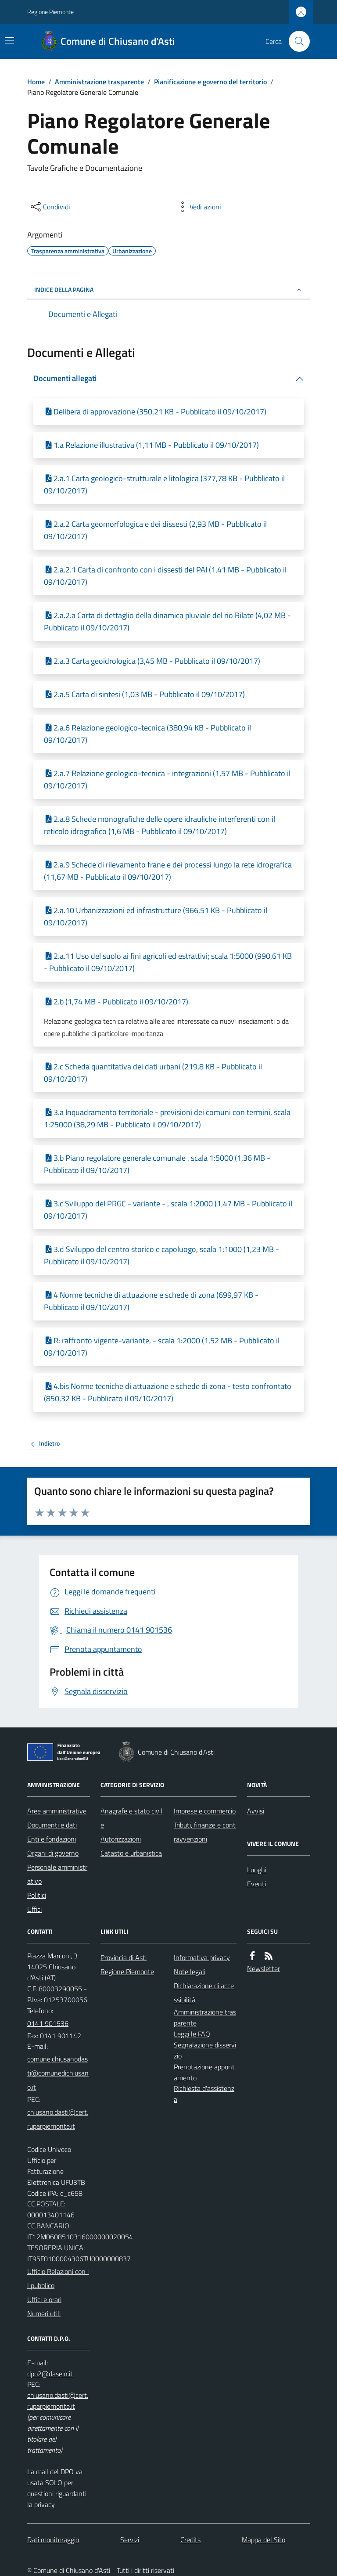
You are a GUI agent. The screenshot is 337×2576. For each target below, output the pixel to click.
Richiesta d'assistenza (204, 2094)
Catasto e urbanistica (131, 1853)
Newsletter (263, 1968)
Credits (190, 2539)
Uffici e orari (44, 2299)
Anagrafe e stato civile (131, 1818)
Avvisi (255, 1811)
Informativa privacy (202, 1957)
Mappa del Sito (263, 2539)
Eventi (256, 1883)
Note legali (189, 1971)
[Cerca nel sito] (296, 41)
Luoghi (256, 1869)
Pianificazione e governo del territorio (210, 81)
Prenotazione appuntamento (204, 2072)
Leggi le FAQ (192, 2034)
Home (36, 81)
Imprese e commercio (205, 1811)
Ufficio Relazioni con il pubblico (58, 2278)
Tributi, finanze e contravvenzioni (205, 1832)
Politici (36, 1895)
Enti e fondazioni (51, 1839)
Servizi (129, 2539)
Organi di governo (53, 1853)
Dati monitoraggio (53, 2539)
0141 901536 (47, 2023)
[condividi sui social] (49, 207)
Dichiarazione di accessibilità (204, 1992)
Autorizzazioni (120, 1839)
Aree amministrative (56, 1811)
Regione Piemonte (50, 11)
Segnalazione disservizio (205, 2050)
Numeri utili (44, 2313)
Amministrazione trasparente (99, 81)
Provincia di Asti (123, 1957)
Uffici (34, 1909)
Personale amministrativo (57, 1874)
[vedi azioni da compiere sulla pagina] (198, 207)
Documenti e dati (52, 1825)
